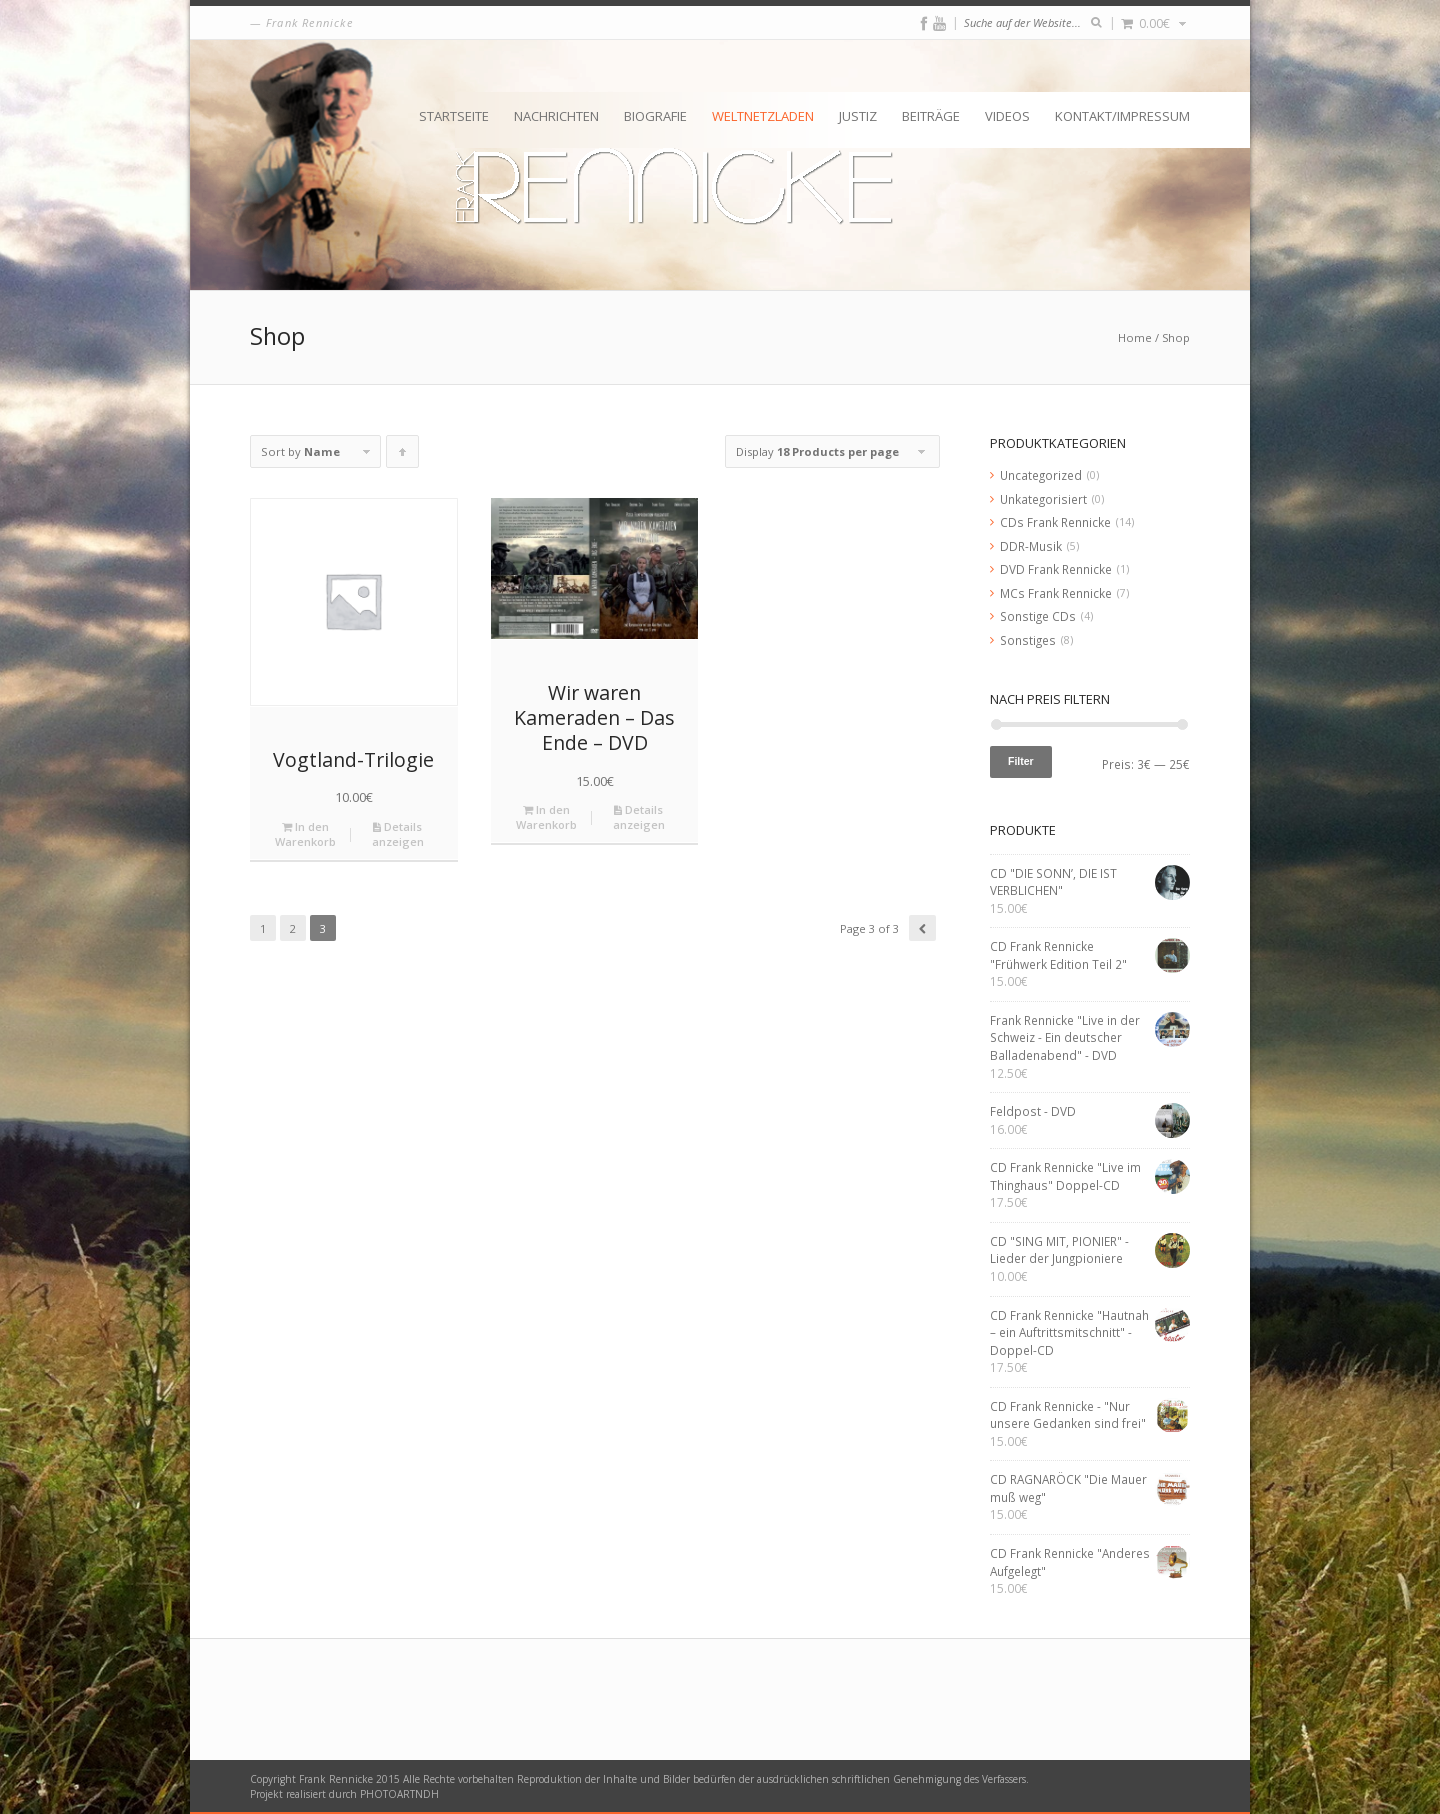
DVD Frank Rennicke (1056, 569)
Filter (1021, 761)
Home (1135, 337)
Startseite (454, 116)
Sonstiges (1028, 640)
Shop (1176, 337)
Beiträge (931, 116)
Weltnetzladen (763, 116)
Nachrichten (556, 116)
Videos (1007, 116)
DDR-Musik (1031, 546)
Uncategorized (1041, 475)
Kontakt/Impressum (1122, 116)
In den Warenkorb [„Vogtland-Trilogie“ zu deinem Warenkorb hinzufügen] (305, 834)
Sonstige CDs (1038, 616)
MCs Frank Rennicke (1056, 593)
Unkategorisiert (1043, 499)
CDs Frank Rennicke (1055, 522)
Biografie (655, 116)
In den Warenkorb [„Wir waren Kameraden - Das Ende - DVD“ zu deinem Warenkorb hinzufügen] (546, 817)
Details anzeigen (398, 834)
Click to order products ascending (403, 456)
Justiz (858, 116)
